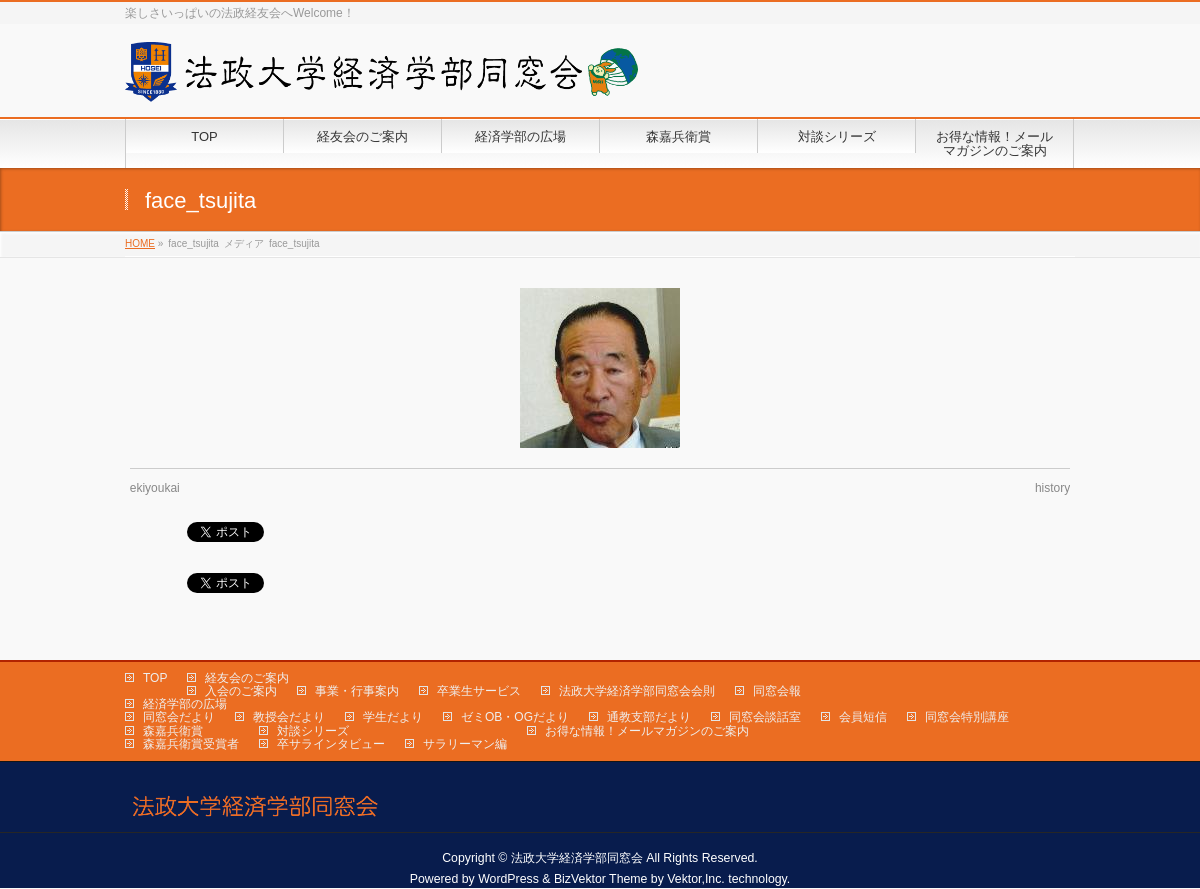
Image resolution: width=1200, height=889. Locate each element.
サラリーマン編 (465, 744)
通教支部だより (649, 717)
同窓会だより (179, 717)
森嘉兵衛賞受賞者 (191, 744)
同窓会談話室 (765, 717)
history (1052, 488)
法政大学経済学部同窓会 (577, 858)
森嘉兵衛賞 (173, 731)
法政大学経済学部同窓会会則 (637, 691)
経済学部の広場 (185, 704)
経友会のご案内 (247, 678)
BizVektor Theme (601, 879)
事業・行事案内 (357, 691)
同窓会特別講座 (967, 717)
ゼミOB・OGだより (515, 717)
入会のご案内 (241, 691)
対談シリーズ (313, 731)
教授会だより (289, 717)
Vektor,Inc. (696, 879)
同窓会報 (777, 691)
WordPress (508, 879)
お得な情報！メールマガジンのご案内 (647, 731)
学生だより (393, 717)
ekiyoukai (155, 488)
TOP (155, 678)
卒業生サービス (479, 691)
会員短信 (863, 717)
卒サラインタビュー (331, 744)
